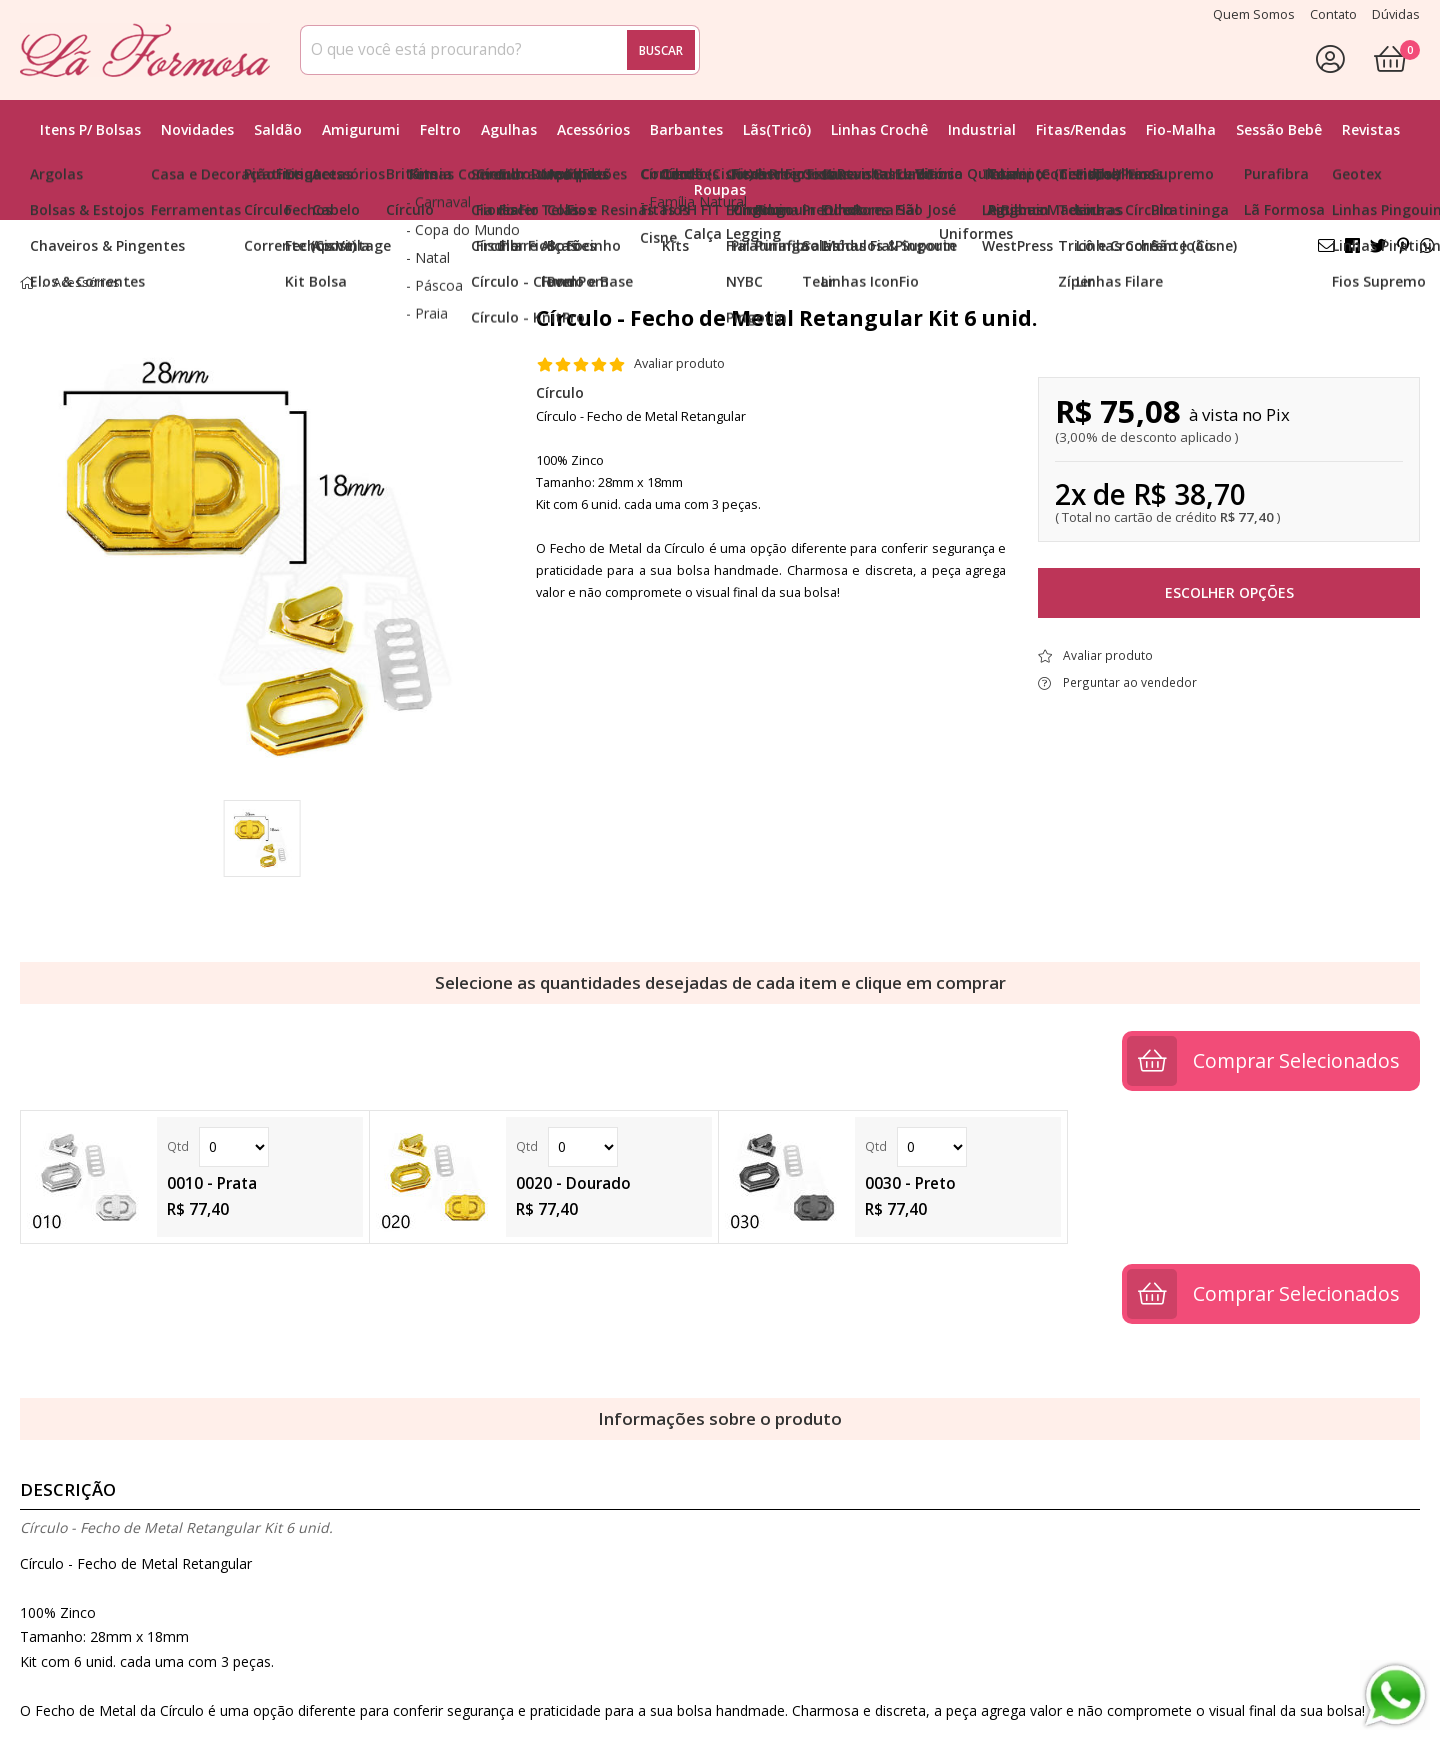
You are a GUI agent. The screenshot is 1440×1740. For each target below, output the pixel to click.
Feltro (440, 129)
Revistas (1371, 129)
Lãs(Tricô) (777, 129)
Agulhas (509, 129)
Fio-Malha (1181, 129)
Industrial (982, 129)
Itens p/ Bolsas (90, 129)
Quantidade (234, 1147)
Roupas (720, 189)
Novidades (197, 129)
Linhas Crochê (879, 129)
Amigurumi (361, 129)
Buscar (661, 50)
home (27, 283)
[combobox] (500, 50)
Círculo (560, 392)
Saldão (278, 129)
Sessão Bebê (1279, 129)
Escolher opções (1229, 592)
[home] (145, 50)
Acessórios (593, 129)
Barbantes (686, 129)
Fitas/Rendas (1081, 129)
